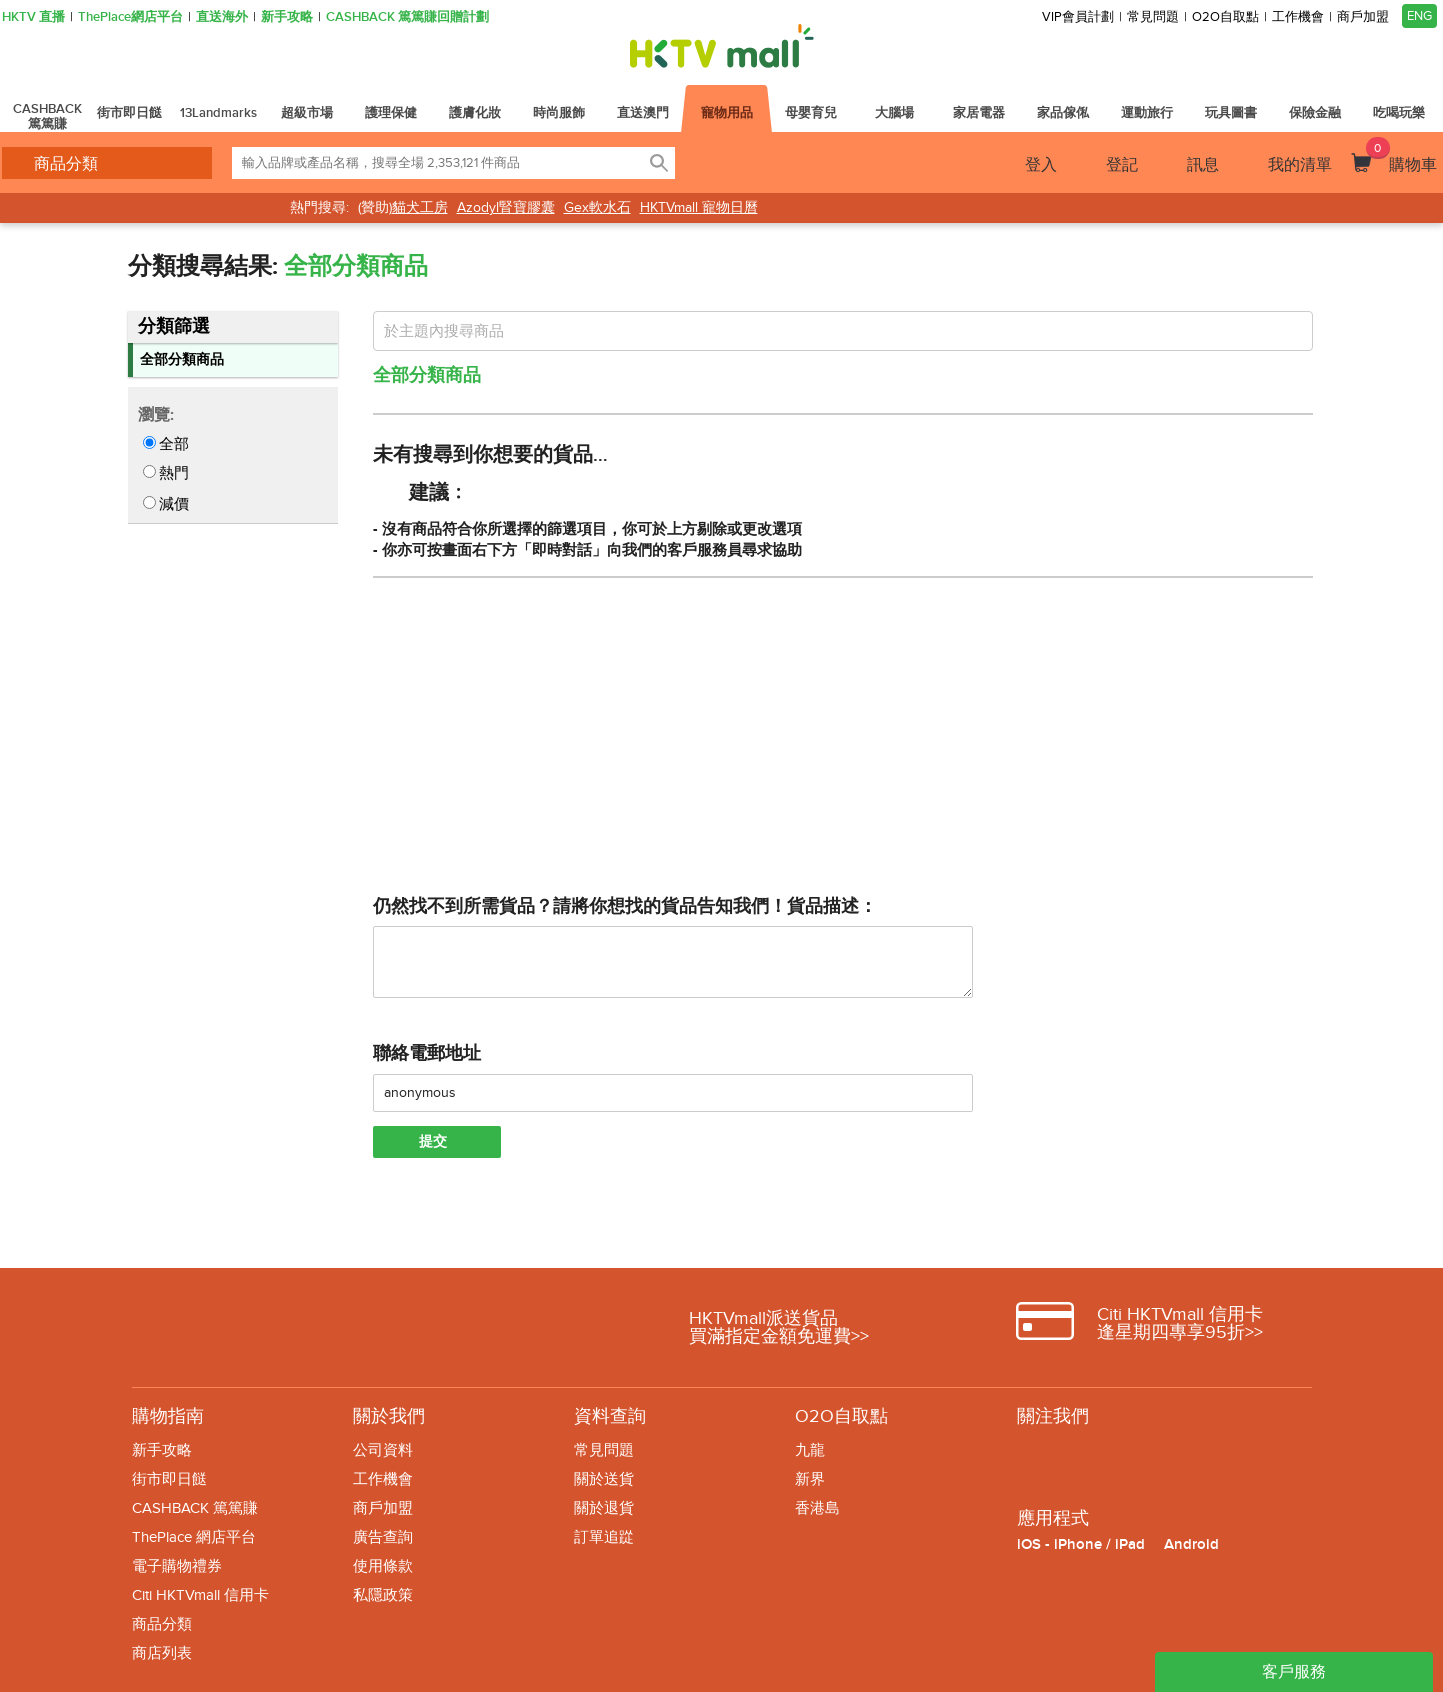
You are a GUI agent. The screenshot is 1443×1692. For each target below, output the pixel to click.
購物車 (1401, 156)
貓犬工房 (420, 207)
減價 (174, 504)
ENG (1419, 16)
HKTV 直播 (33, 17)
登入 (1041, 165)
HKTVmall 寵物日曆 (699, 207)
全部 (174, 444)
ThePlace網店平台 (130, 17)
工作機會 (1298, 17)
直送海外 (222, 17)
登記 (1122, 165)
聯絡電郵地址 (427, 1053)
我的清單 (1300, 165)
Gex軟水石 (597, 207)
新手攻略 (287, 17)
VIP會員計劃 (1078, 17)
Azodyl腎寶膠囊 (506, 207)
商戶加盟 (1363, 17)
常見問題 (1153, 17)
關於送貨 (604, 1479)
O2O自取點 (1225, 17)
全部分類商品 (182, 359)
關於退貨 (604, 1508)
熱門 (174, 473)
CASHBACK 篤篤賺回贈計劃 (407, 17)
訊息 (1203, 165)
